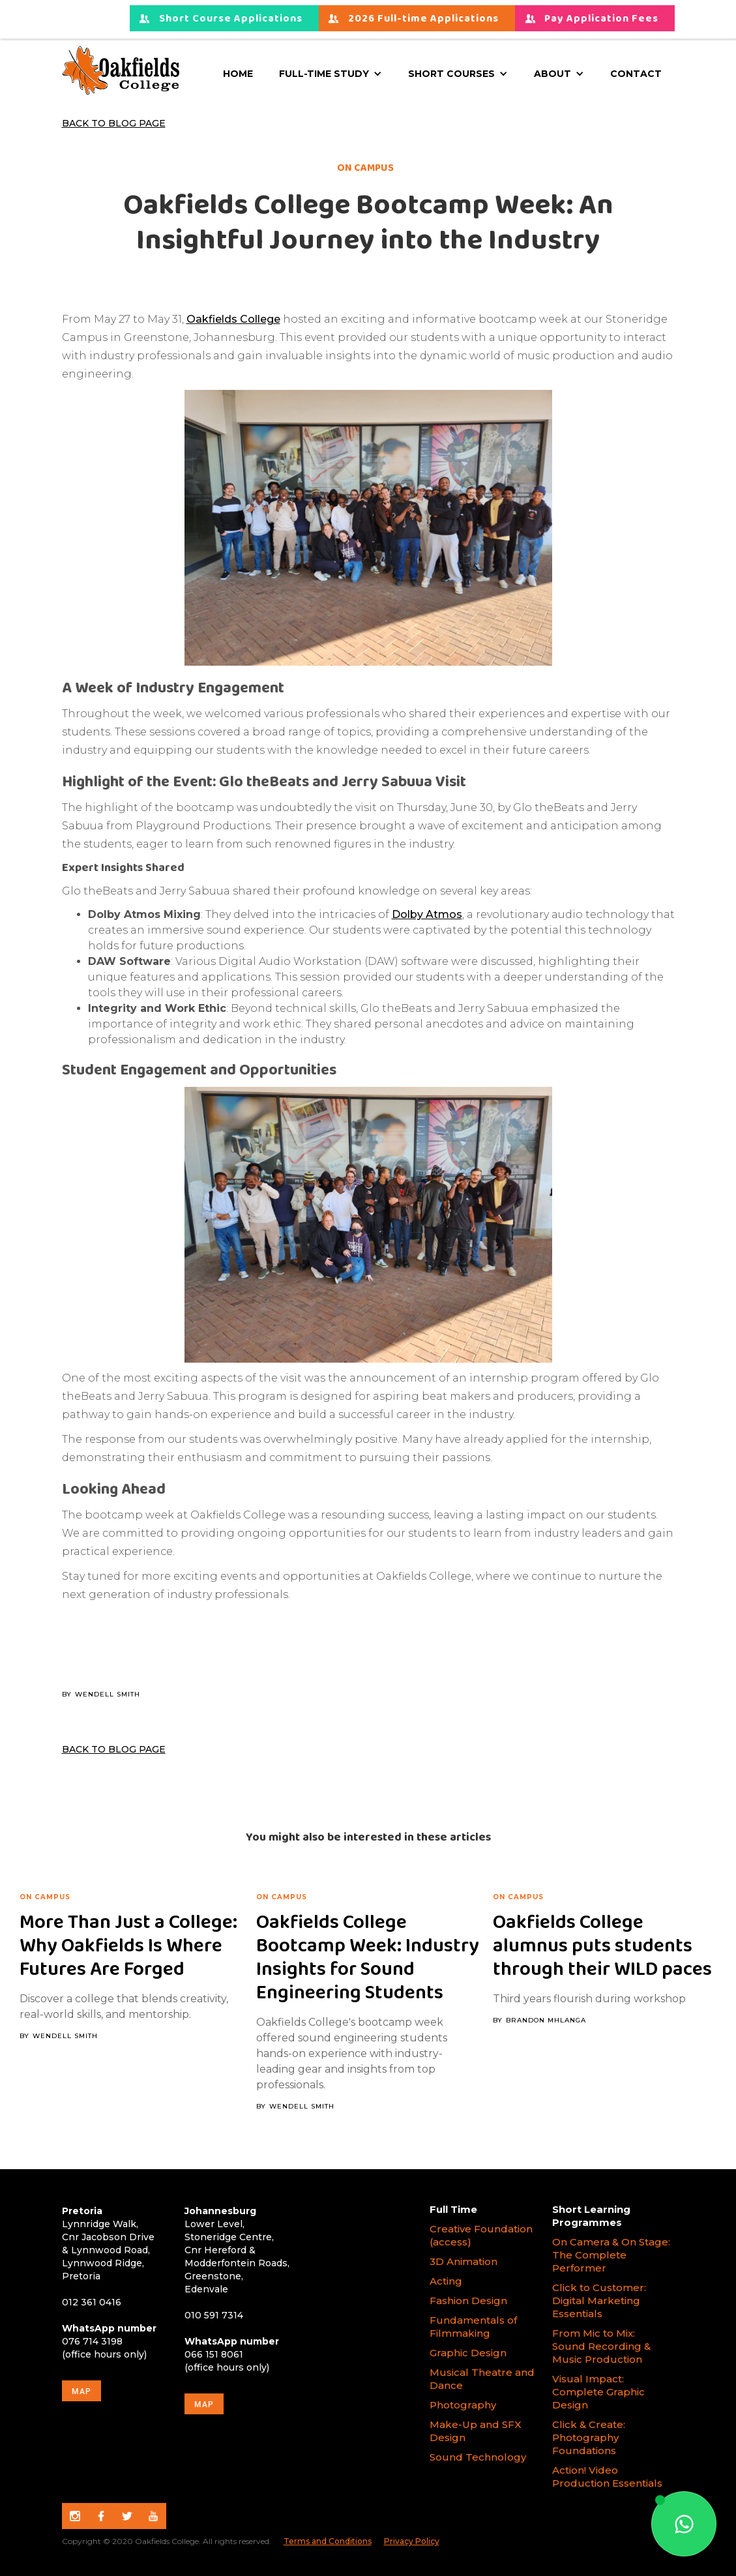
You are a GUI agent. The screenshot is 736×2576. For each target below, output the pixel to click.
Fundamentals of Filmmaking (473, 2326)
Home (238, 74)
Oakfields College (233, 319)
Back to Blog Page (114, 123)
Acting (446, 2281)
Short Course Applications (230, 18)
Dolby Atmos (427, 914)
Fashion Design (468, 2300)
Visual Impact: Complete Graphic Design (598, 2392)
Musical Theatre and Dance (482, 2378)
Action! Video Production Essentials (607, 2476)
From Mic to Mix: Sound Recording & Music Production (601, 2346)
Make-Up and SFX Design (476, 2431)
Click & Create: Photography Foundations (588, 2437)
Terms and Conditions (328, 2541)
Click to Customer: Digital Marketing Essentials (599, 2300)
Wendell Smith (107, 1694)
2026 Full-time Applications (423, 18)
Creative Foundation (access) (481, 2235)
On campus (45, 1897)
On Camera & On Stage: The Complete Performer (611, 2255)
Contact (636, 74)
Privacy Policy (411, 2541)
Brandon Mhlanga (546, 2020)
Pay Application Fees (601, 18)
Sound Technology (479, 2457)
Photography (463, 2405)
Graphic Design (468, 2353)
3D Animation (463, 2261)
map (81, 2391)
